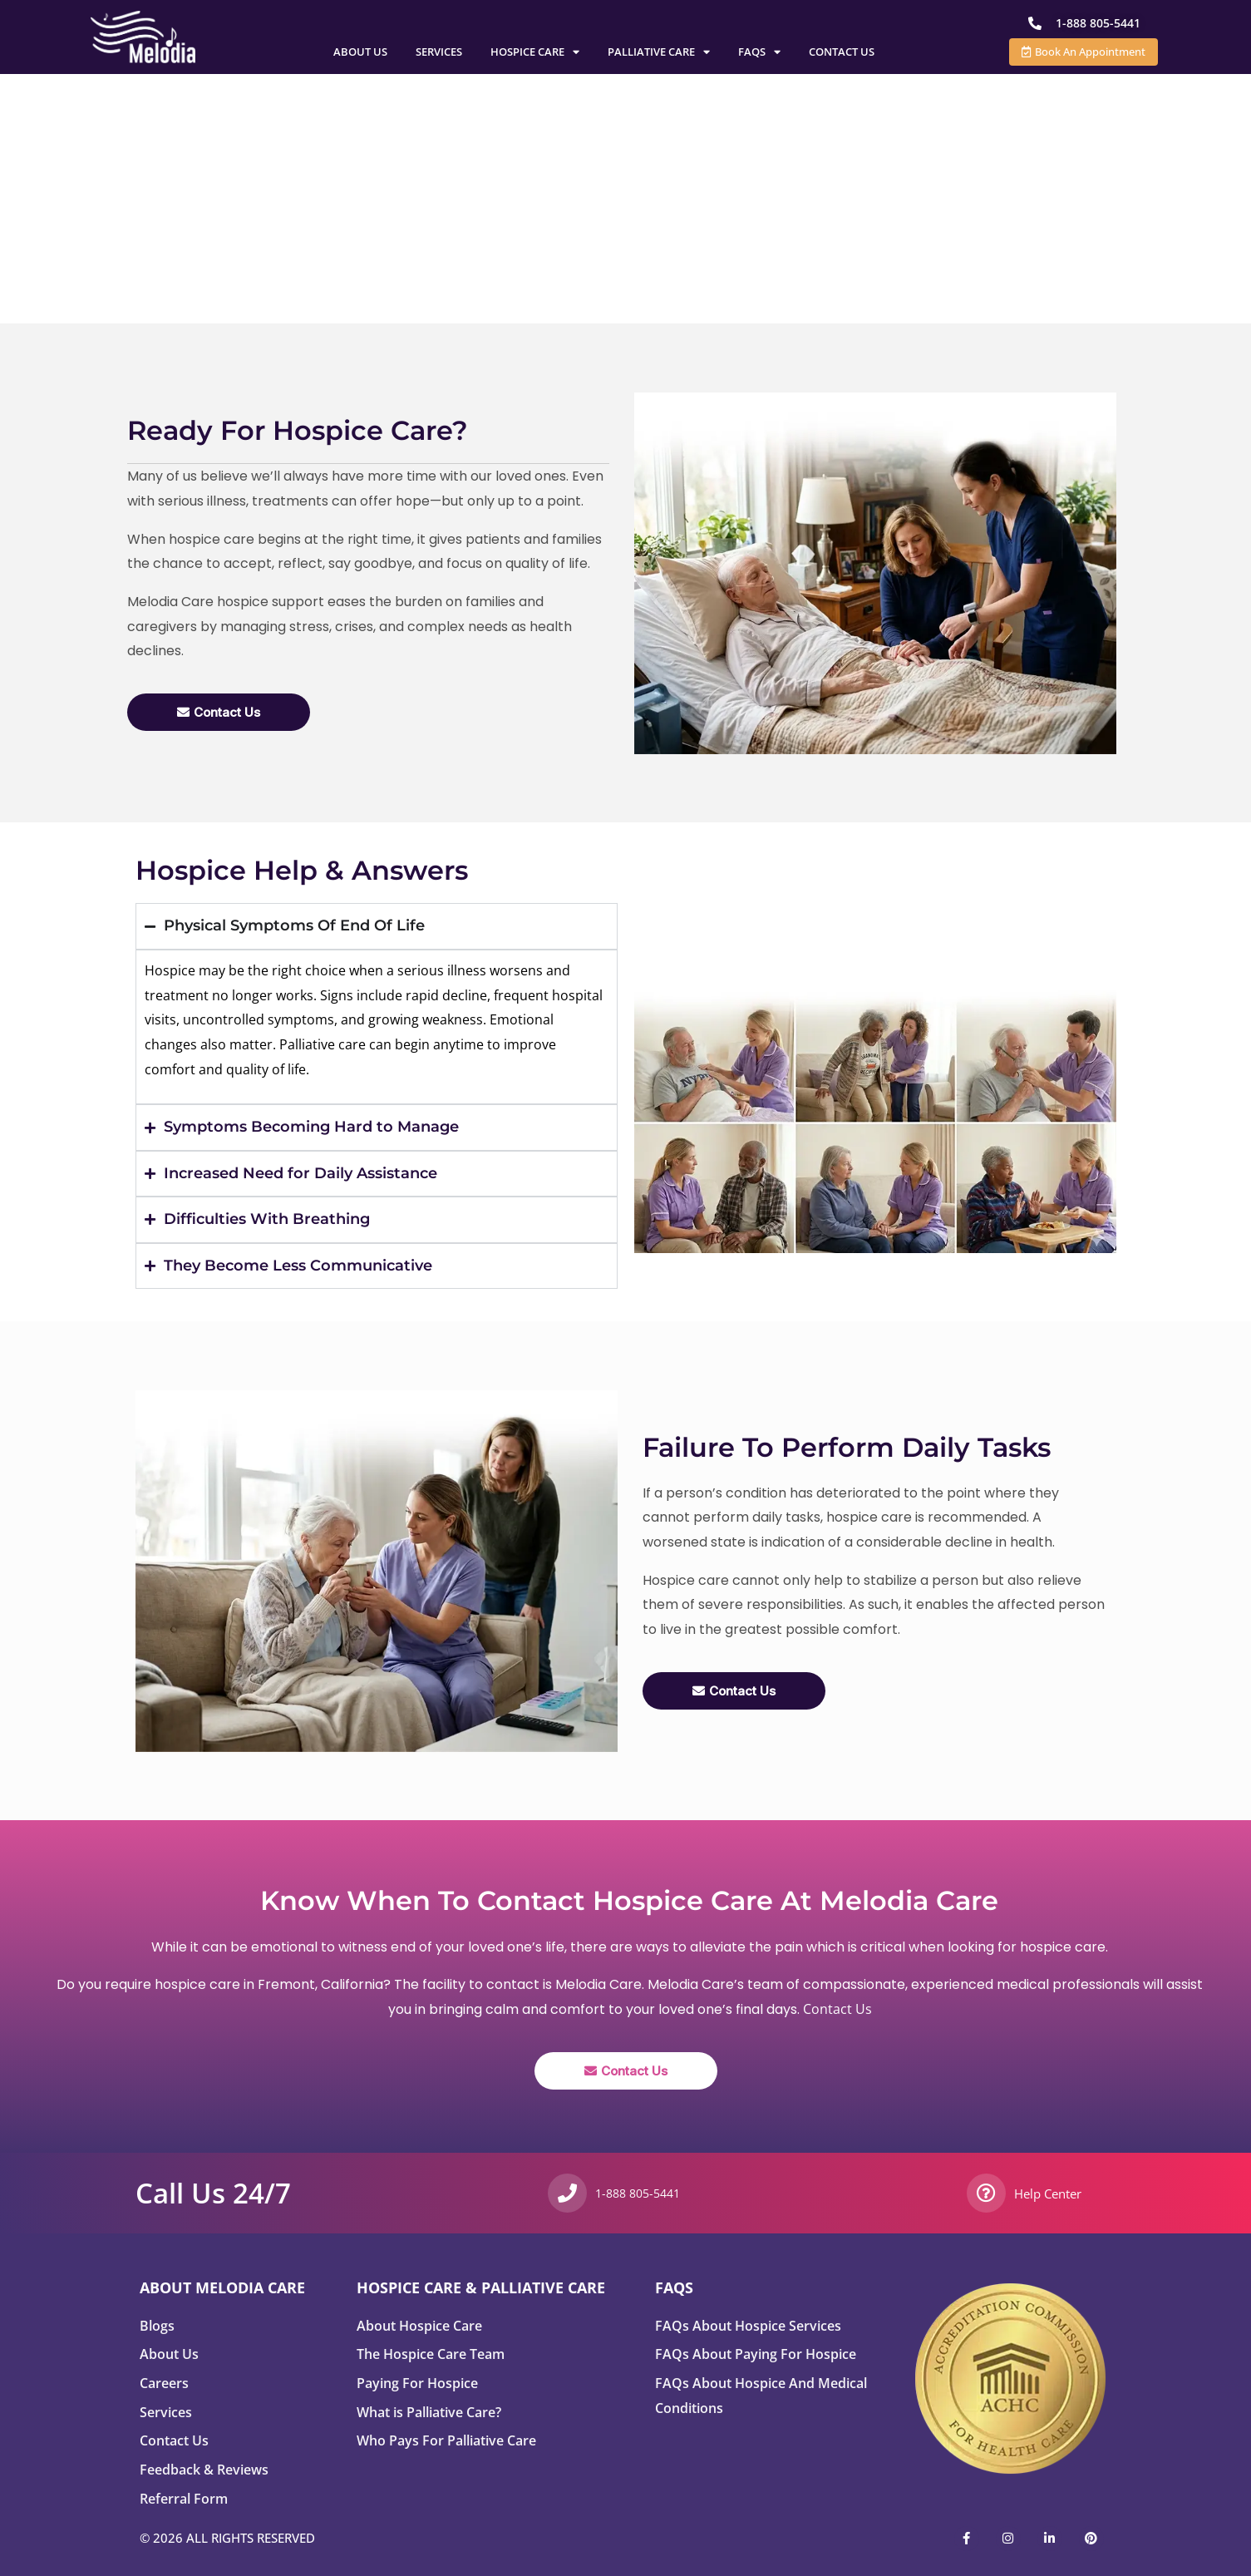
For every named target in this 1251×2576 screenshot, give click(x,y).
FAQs (759, 51)
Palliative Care (659, 51)
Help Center (1047, 2193)
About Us (360, 51)
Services (439, 51)
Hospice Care (534, 51)
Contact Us (841, 51)
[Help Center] (986, 2193)
